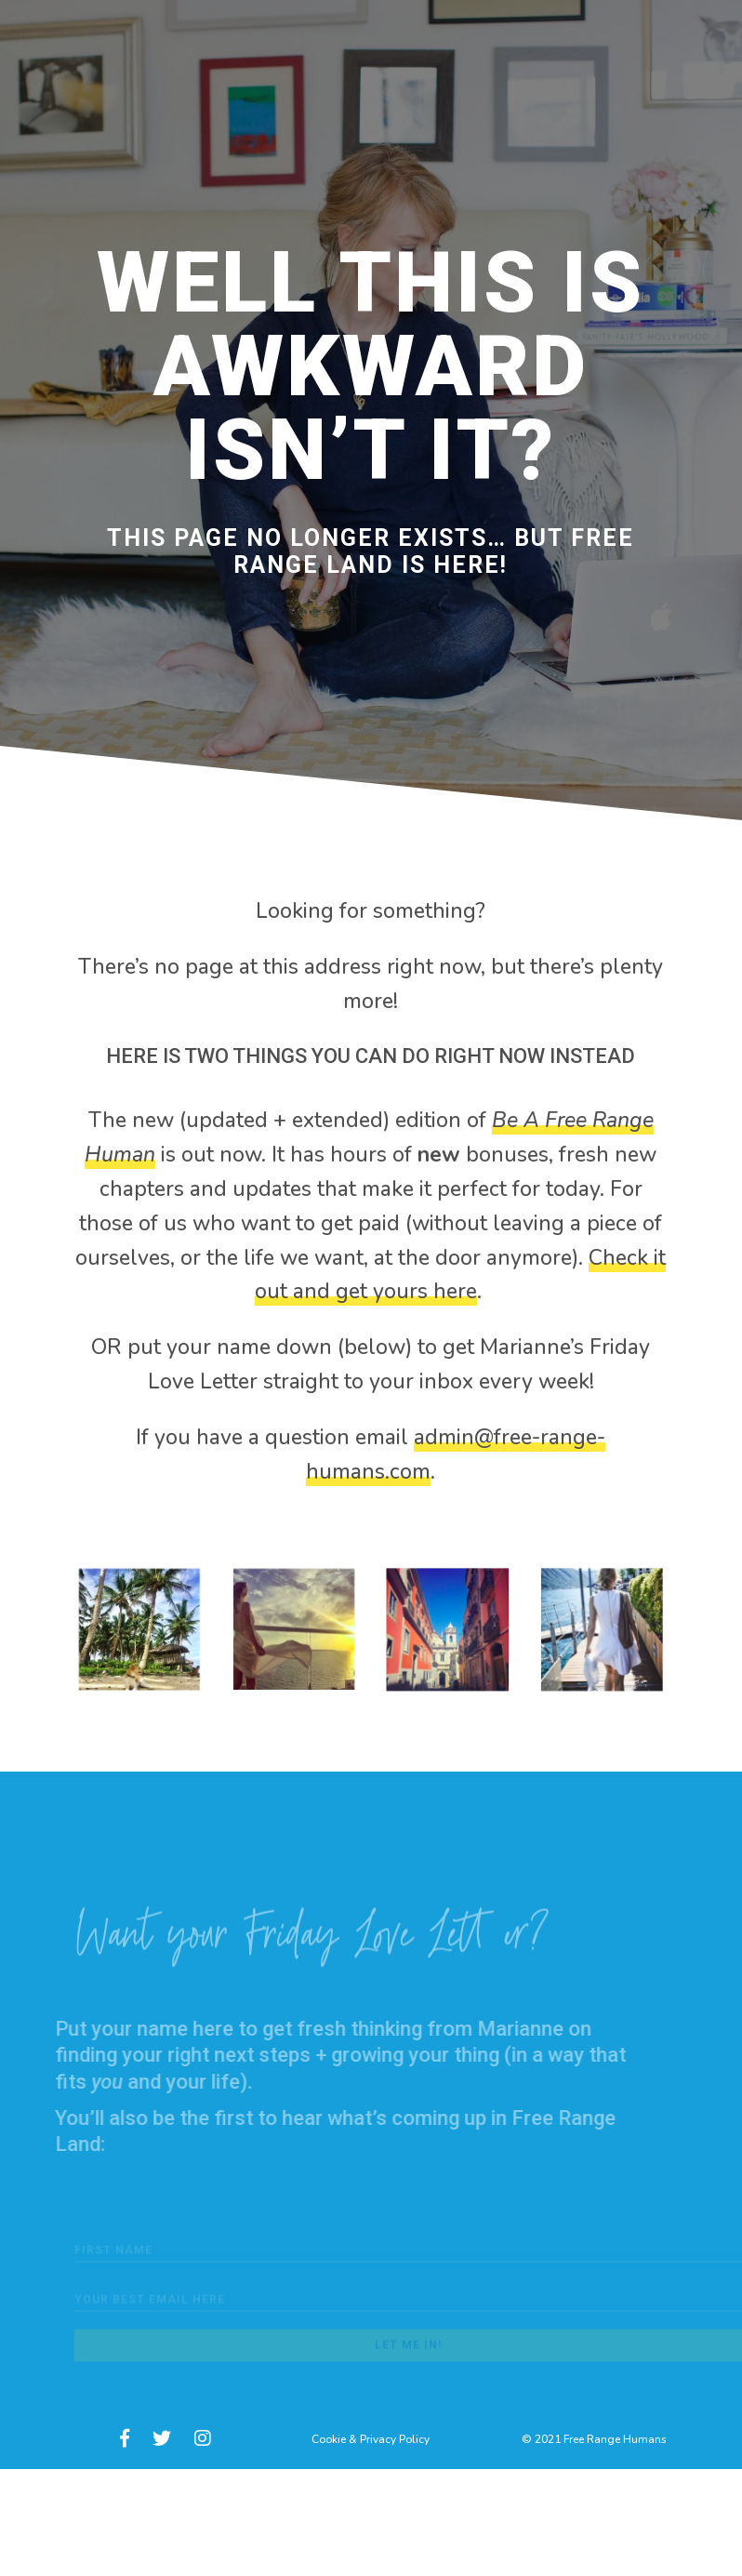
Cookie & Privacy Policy (370, 2439)
